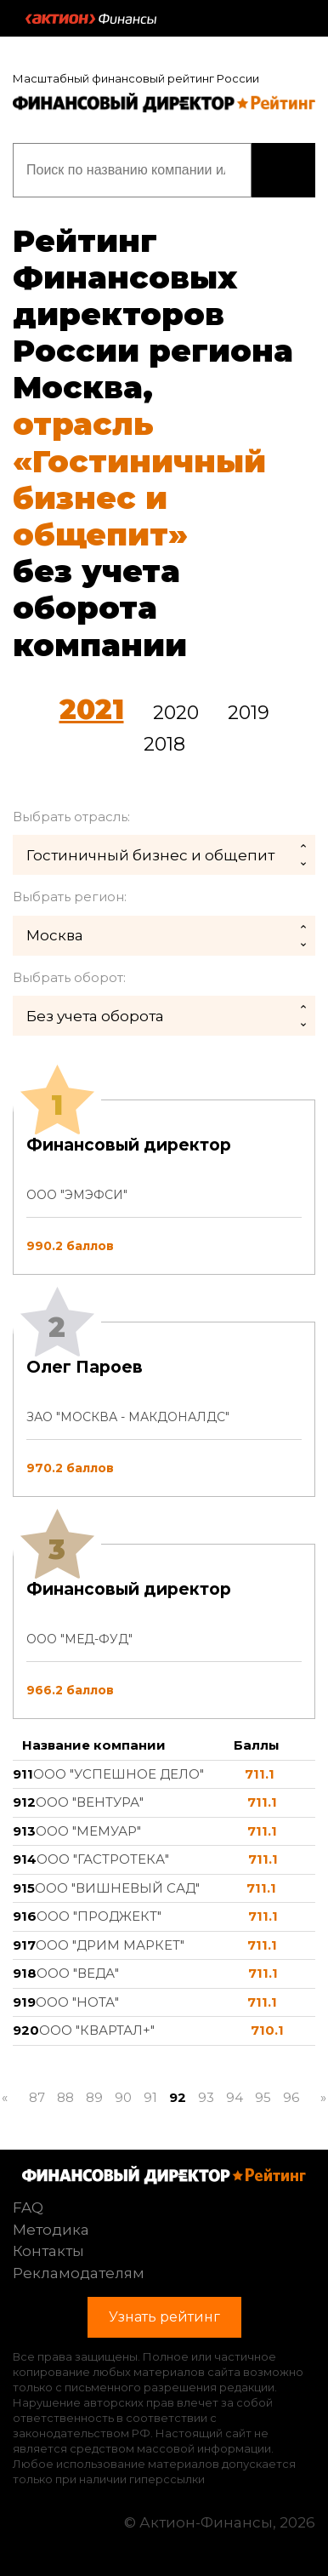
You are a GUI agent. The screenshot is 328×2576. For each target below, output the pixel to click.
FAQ (28, 2207)
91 (150, 2097)
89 (94, 2097)
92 (177, 2097)
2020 (176, 712)
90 (123, 2097)
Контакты (48, 2250)
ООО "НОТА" (77, 2002)
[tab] (164, 1409)
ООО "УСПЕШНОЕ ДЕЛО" (118, 1774)
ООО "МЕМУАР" (88, 1831)
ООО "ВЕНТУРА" (90, 1802)
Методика (51, 2229)
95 (263, 2097)
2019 (248, 712)
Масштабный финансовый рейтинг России (136, 78)
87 (37, 2097)
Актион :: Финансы (90, 19)
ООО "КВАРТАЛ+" (97, 2030)
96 (291, 2097)
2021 (91, 709)
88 (65, 2097)
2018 (164, 744)
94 (234, 2097)
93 (206, 2097)
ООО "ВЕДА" (78, 1973)
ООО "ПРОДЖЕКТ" (99, 1916)
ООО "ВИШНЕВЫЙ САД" (117, 1888)
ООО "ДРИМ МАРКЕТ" (110, 1945)
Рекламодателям (78, 2273)
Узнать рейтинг (283, 170)
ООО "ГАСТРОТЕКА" (103, 1859)
